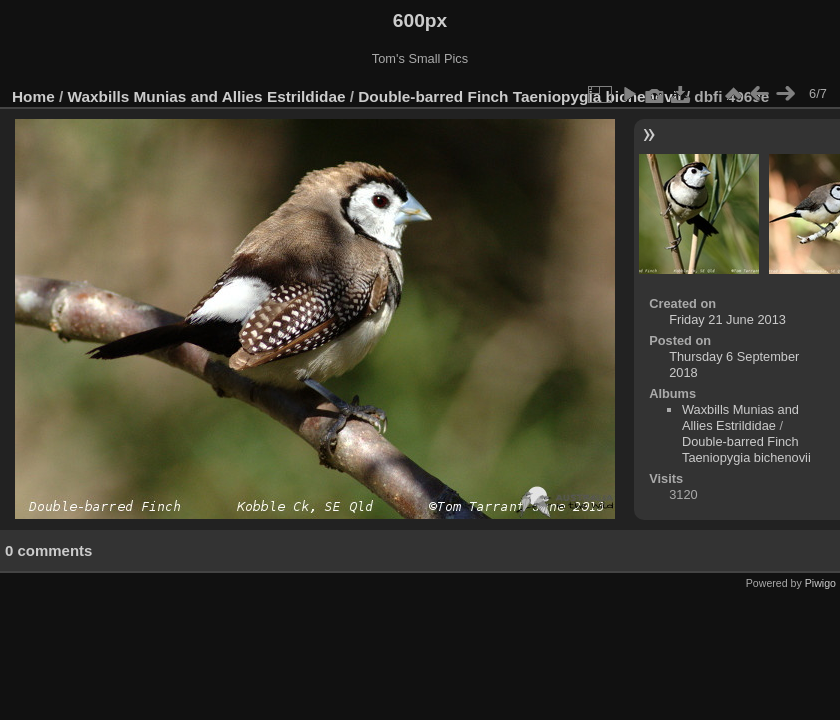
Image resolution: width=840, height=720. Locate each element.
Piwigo (820, 583)
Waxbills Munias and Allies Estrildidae (207, 96)
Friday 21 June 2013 (727, 319)
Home (33, 96)
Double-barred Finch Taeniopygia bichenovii (519, 96)
